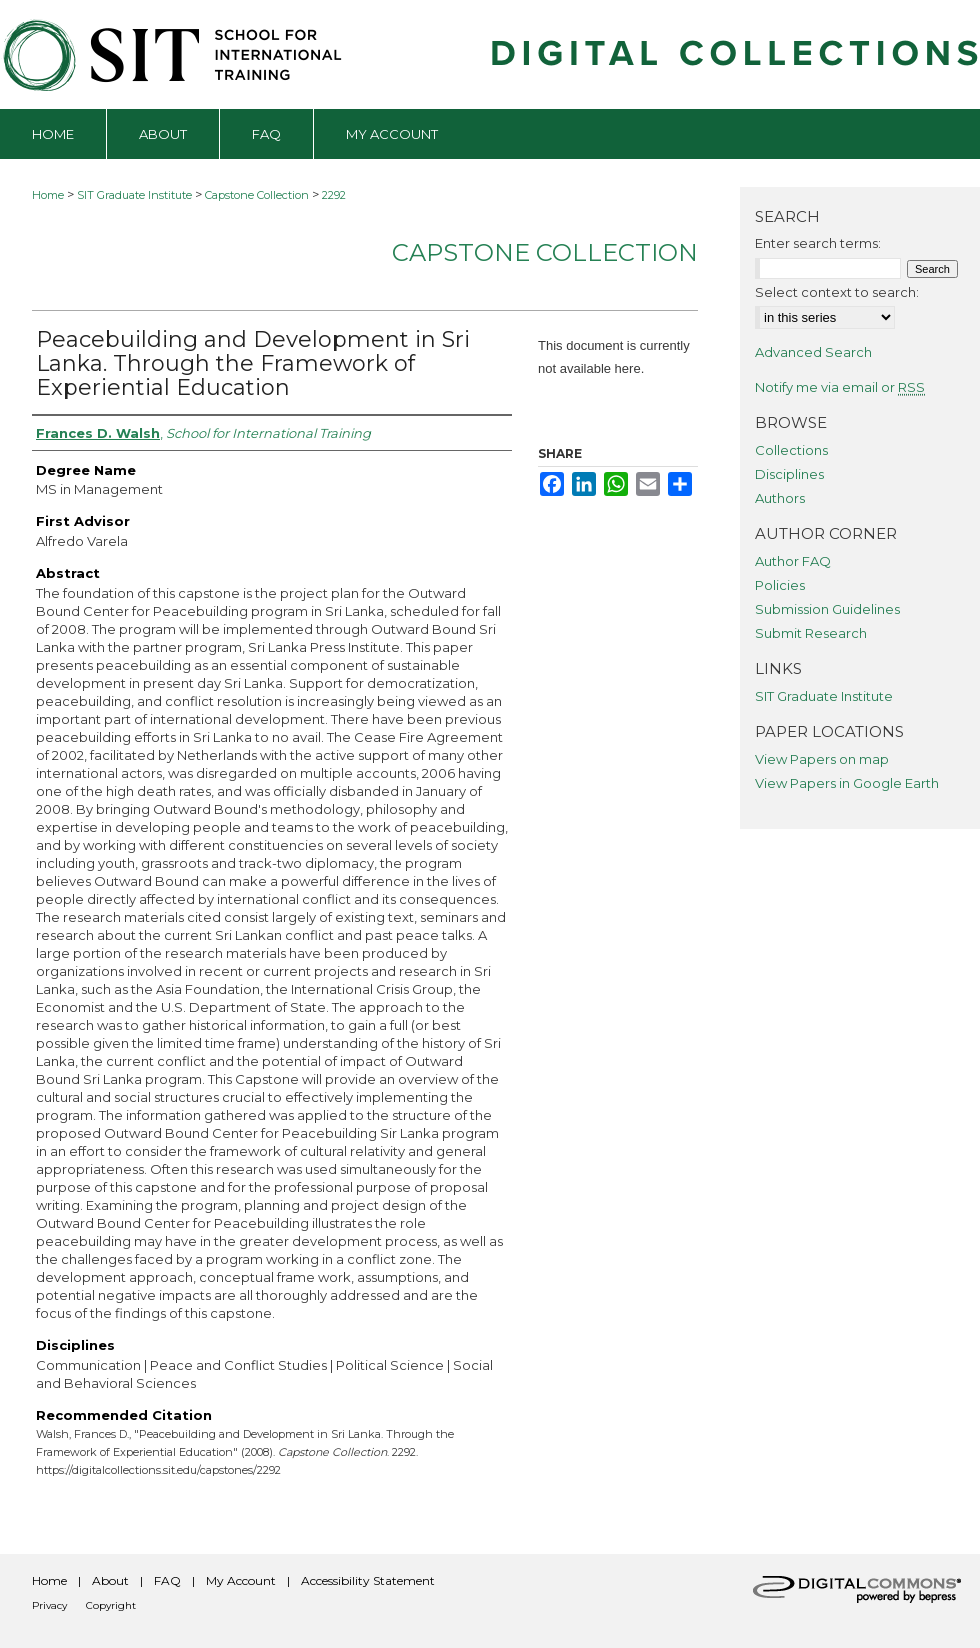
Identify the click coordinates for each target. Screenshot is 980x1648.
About (110, 1580)
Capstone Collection (257, 195)
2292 (334, 195)
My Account (241, 1580)
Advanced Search (813, 352)
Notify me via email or (840, 387)
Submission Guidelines (827, 609)
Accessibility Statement (368, 1580)
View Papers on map (822, 759)
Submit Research (811, 633)
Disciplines (789, 474)
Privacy (49, 1605)
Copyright (111, 1605)
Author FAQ (793, 561)
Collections (791, 450)
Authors (780, 498)
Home (48, 195)
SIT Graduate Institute (134, 195)
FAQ (167, 1580)
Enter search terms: (818, 243)
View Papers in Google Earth (847, 783)
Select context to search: (837, 292)
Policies (780, 585)
